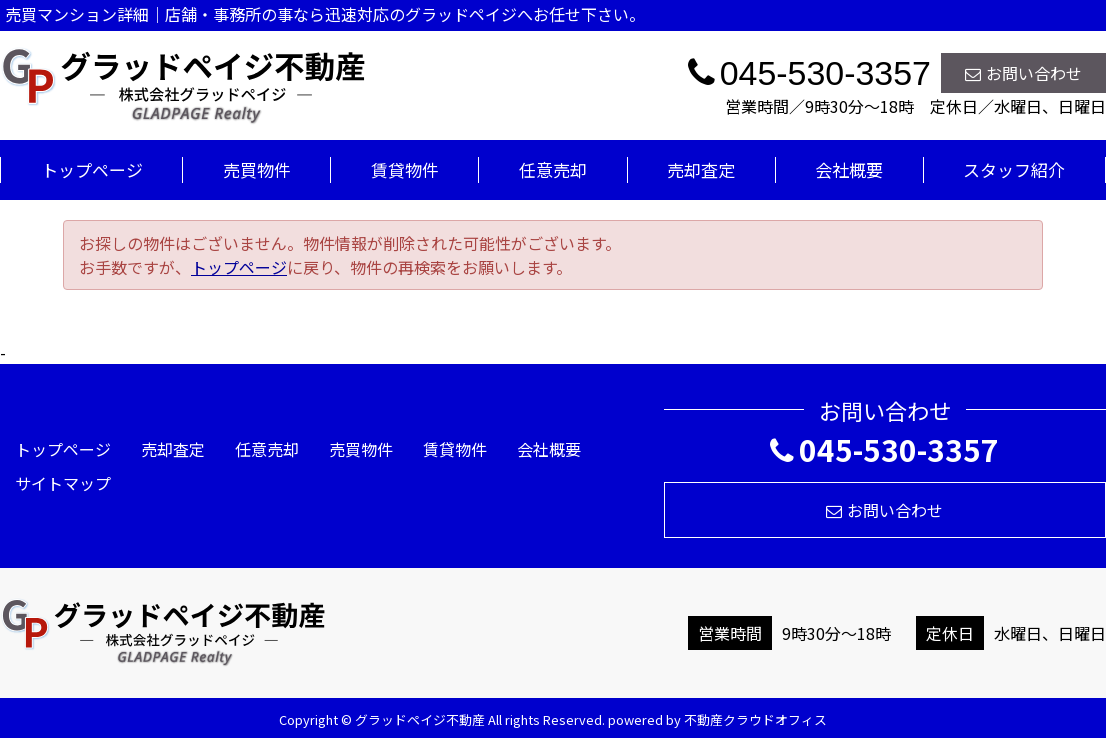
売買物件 (257, 169)
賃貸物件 (405, 169)
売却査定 (701, 169)
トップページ (92, 169)
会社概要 (849, 169)
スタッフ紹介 (1014, 169)
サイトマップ (63, 483)
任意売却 (553, 169)
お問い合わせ (1023, 73)
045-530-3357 (884, 449)
